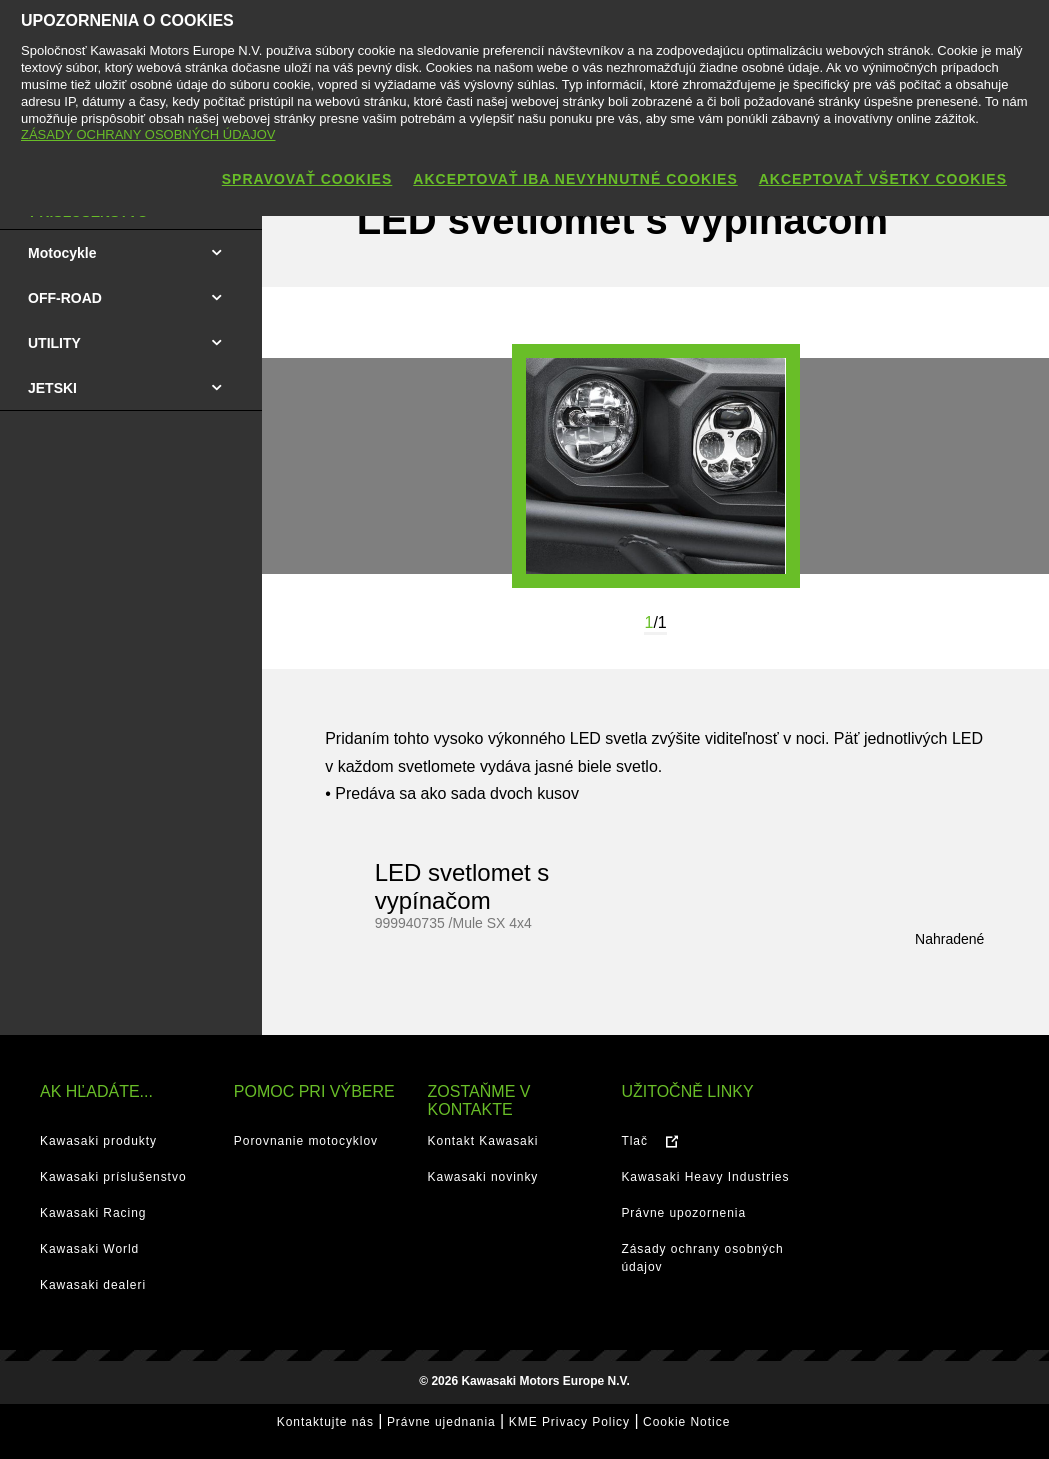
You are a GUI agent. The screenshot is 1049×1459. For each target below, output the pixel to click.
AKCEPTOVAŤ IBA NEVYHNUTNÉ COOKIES (575, 179)
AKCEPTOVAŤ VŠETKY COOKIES (883, 179)
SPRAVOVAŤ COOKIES (307, 179)
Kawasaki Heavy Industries (705, 1177)
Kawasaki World (89, 1249)
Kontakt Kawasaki (483, 1141)
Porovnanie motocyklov (306, 1141)
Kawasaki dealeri (93, 1285)
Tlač (634, 1141)
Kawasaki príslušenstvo (113, 1177)
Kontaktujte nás (325, 1422)
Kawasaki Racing (93, 1213)
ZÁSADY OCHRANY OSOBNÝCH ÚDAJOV (148, 134)
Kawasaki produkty (98, 1141)
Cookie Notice (686, 1422)
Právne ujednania (441, 1422)
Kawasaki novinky (483, 1177)
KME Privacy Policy (569, 1422)
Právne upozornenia (683, 1213)
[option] (656, 466)
